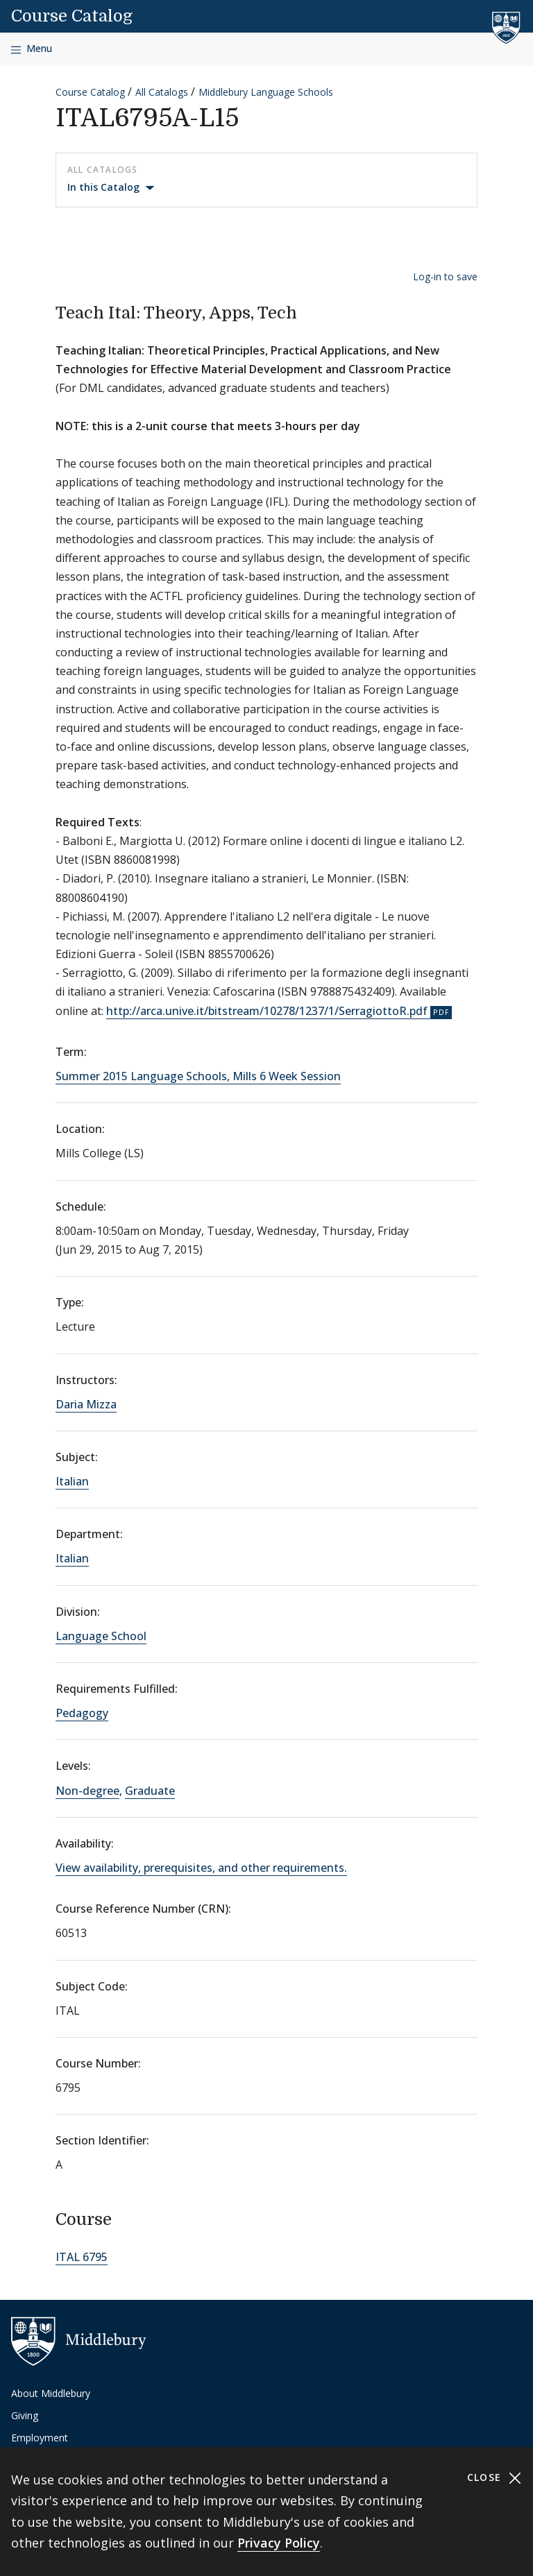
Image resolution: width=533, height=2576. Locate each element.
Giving (24, 2415)
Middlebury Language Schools (265, 92)
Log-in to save (445, 276)
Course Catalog (72, 16)
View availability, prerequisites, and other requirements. (201, 1867)
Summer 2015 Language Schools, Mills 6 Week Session (198, 1076)
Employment (39, 2437)
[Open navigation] (31, 49)
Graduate (150, 1790)
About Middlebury (50, 2393)
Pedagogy (82, 1713)
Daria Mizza (86, 1404)
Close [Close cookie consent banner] (494, 2478)
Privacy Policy (278, 2542)
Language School (101, 1636)
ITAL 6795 (82, 2256)
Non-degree (87, 1790)
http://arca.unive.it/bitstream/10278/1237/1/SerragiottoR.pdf (267, 1010)
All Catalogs (161, 92)
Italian (72, 1481)
